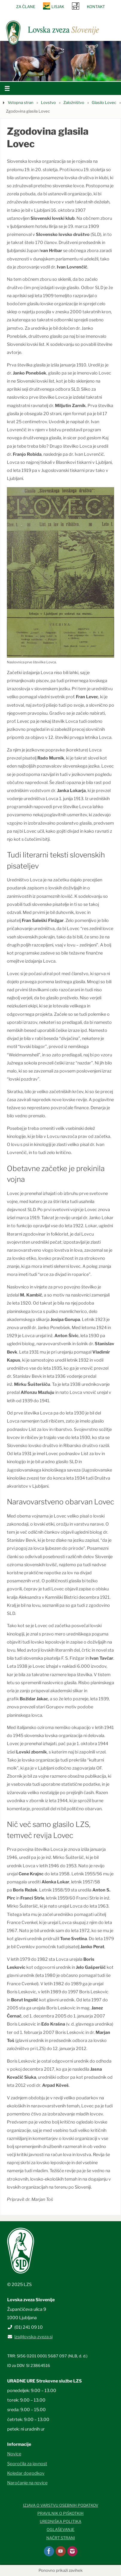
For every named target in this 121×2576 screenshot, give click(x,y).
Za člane (25, 6)
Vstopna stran (20, 102)
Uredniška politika (60, 2521)
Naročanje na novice (27, 2483)
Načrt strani (60, 2537)
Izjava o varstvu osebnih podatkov (60, 2505)
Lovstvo (48, 102)
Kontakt (96, 6)
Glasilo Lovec (104, 102)
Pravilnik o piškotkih (60, 2513)
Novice (14, 2454)
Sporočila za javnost (27, 2463)
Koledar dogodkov (26, 2473)
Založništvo (73, 102)
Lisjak (57, 6)
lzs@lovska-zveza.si (33, 2336)
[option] (60, 61)
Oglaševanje (60, 2529)
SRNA (75, 6)
